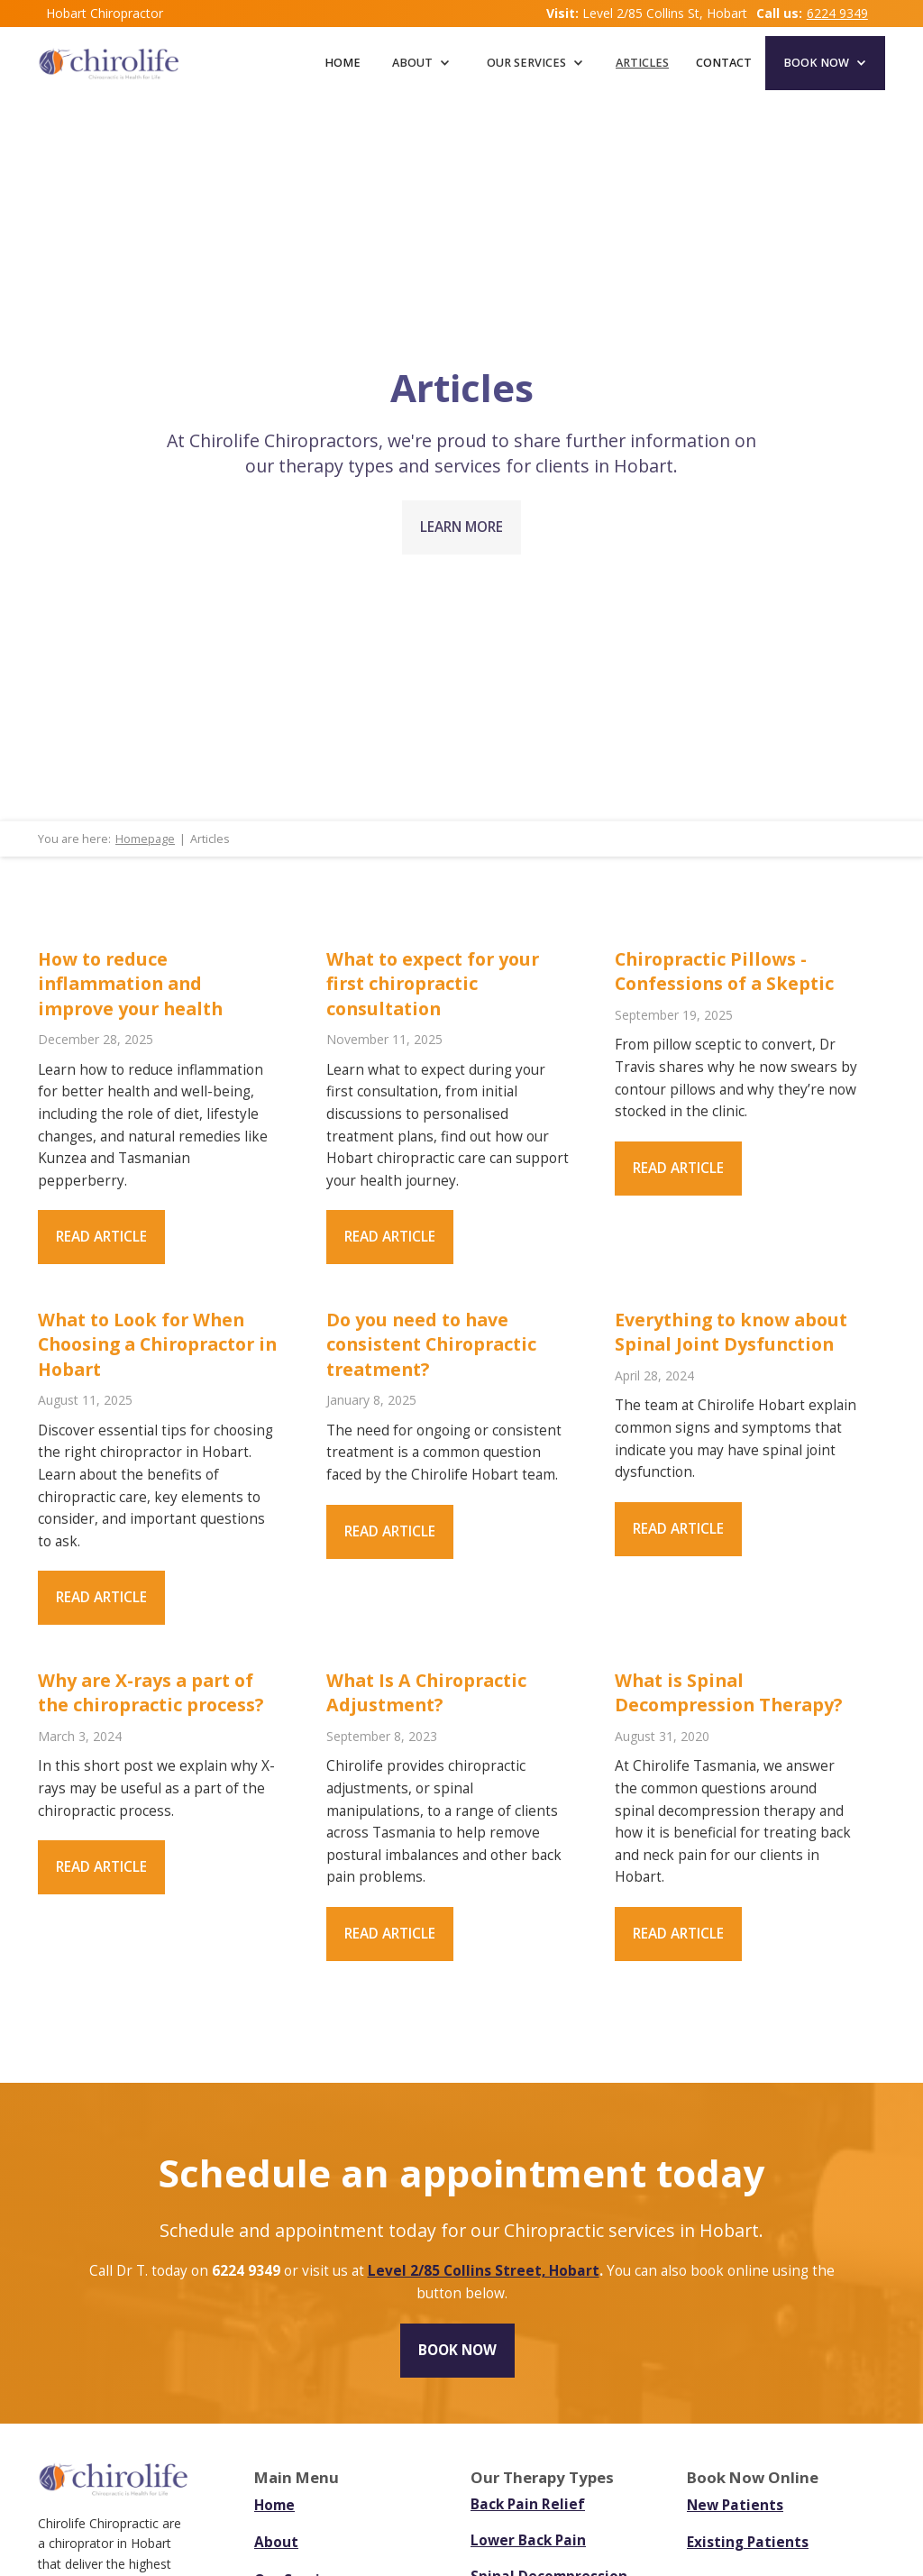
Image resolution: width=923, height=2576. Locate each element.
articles (642, 62)
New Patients (735, 2505)
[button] (421, 63)
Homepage (145, 839)
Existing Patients (748, 2542)
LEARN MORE (461, 527)
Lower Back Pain (528, 2541)
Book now (457, 2350)
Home (342, 62)
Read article (101, 1236)
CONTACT (724, 62)
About (276, 2542)
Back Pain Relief (528, 2505)
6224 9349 (837, 13)
